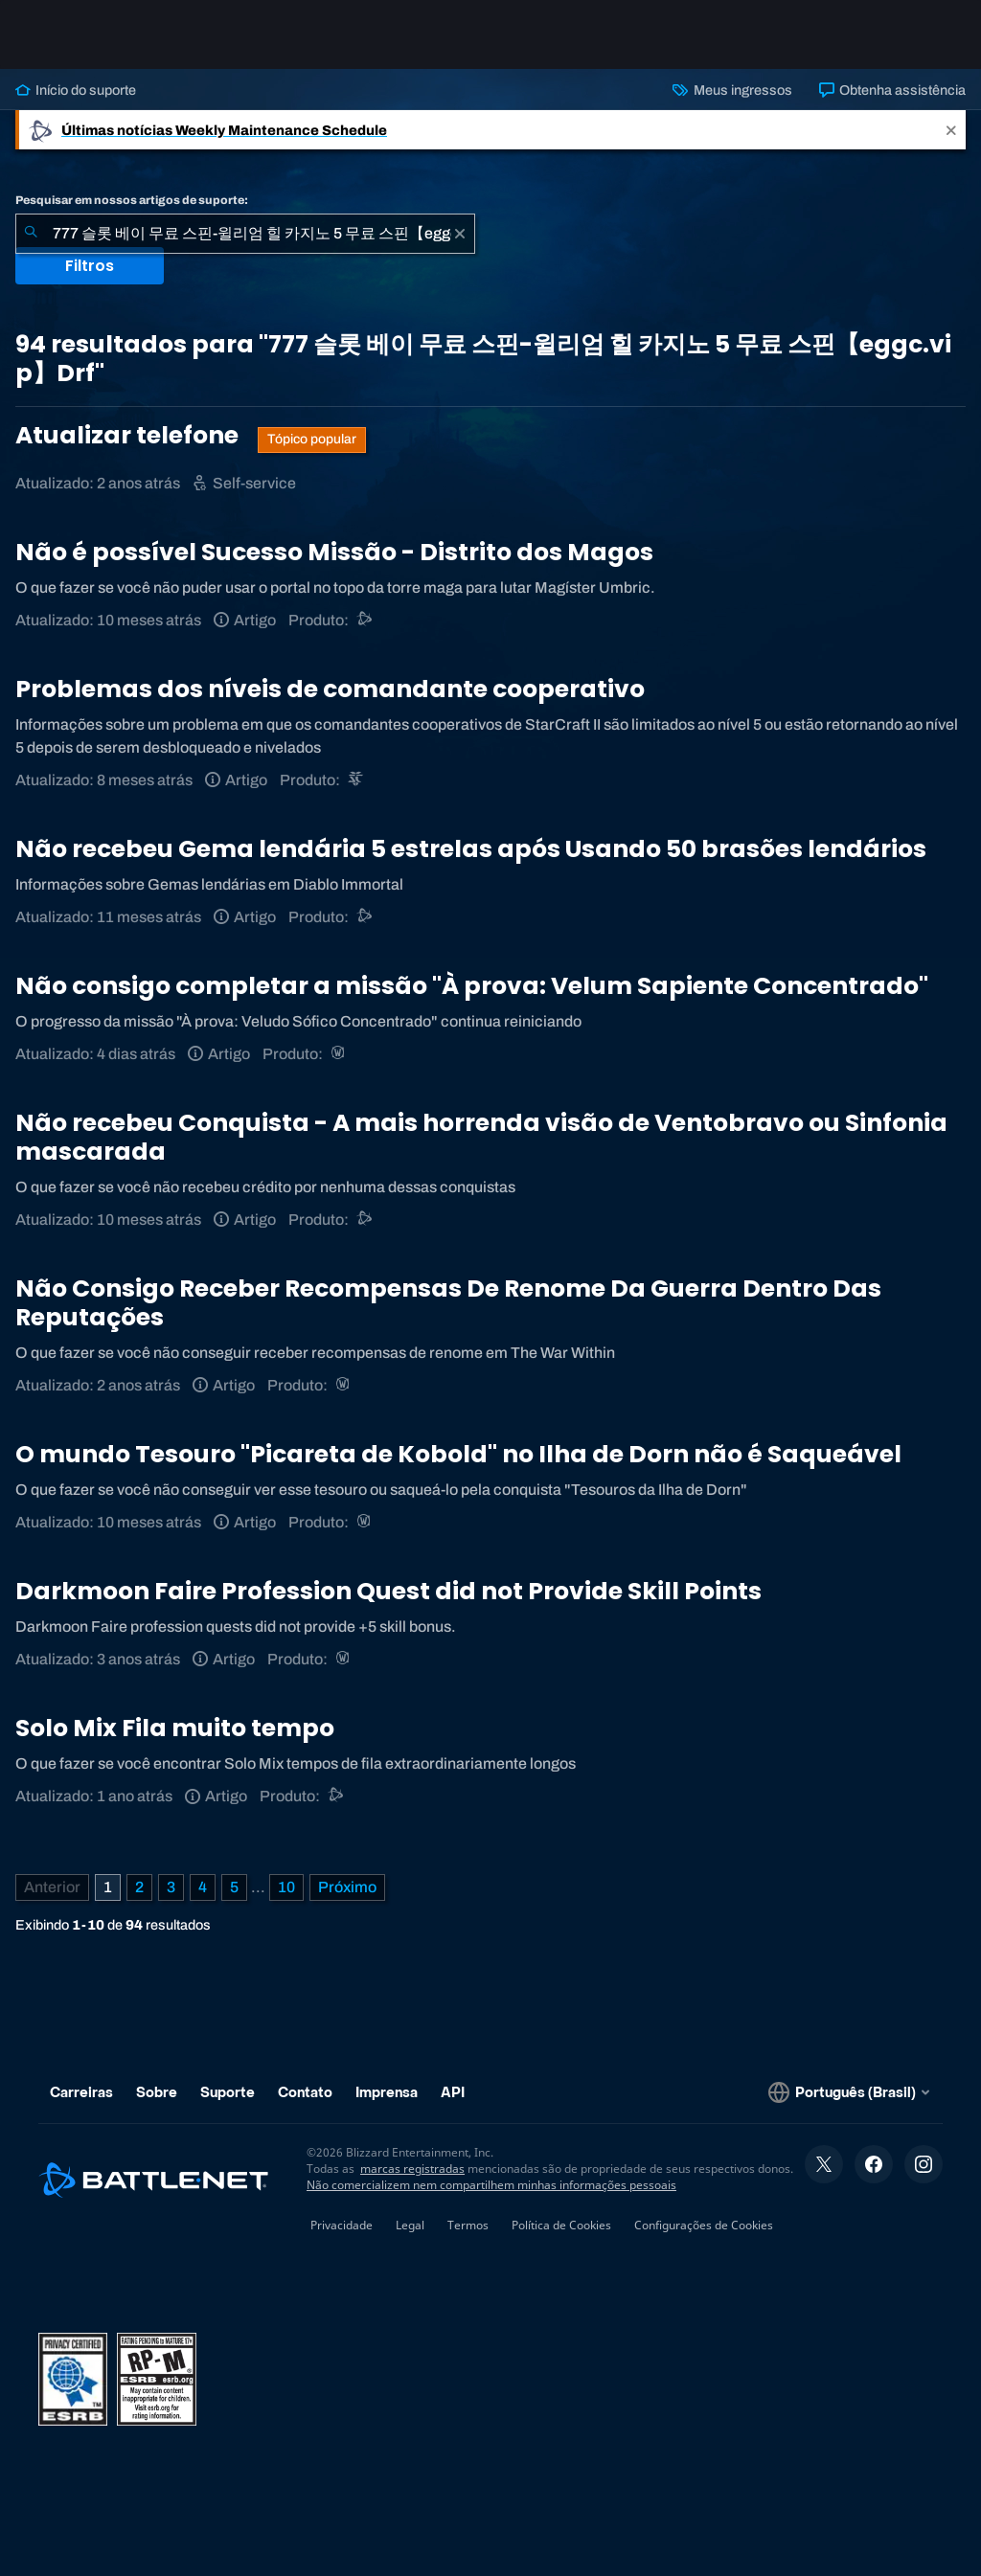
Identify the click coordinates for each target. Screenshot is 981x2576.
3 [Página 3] (171, 1887)
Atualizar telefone (129, 435)
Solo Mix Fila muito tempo (174, 1728)
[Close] (951, 129)
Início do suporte (75, 90)
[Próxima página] (347, 1887)
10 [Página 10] (286, 1887)
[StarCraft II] (357, 780)
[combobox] (245, 234)
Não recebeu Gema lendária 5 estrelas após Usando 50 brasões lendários (470, 849)
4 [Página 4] (202, 1887)
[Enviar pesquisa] (30, 234)
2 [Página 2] (139, 1887)
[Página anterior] (52, 1887)
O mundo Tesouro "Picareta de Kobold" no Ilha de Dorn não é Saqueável (458, 1454)
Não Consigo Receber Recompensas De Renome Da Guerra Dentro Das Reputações (448, 1303)
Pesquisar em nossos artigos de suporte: (131, 200)
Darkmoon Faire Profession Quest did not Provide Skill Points (388, 1591)
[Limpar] (460, 234)
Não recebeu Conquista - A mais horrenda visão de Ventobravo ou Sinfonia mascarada (481, 1137)
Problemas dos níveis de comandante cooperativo (330, 689)
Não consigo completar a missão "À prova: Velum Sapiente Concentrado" (471, 986)
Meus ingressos (732, 90)
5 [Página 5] (234, 1887)
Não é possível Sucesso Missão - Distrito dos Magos (334, 552)
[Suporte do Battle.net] (365, 620)
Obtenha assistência (892, 90)
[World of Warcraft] (340, 1054)
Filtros (89, 266)
